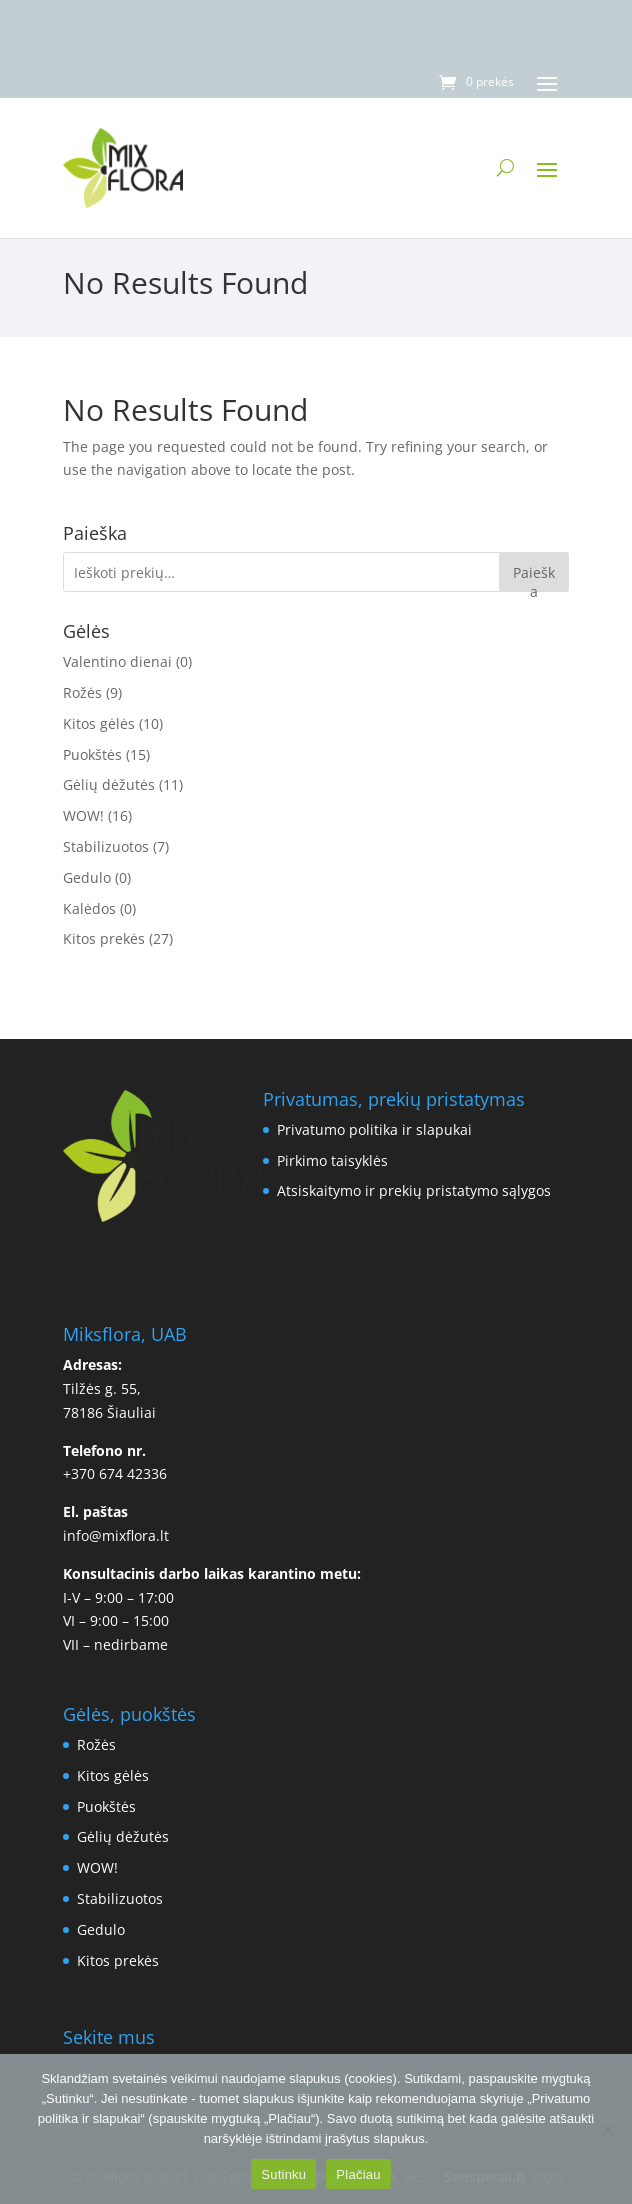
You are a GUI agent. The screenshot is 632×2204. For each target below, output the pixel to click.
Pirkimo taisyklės (332, 1160)
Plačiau (358, 2174)
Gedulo (87, 877)
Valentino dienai (117, 661)
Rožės (82, 692)
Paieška (534, 577)
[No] (607, 2129)
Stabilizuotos (106, 846)
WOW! (83, 815)
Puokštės (92, 754)
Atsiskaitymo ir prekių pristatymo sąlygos (414, 1190)
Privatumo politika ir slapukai (374, 1129)
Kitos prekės (104, 938)
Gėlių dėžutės (109, 784)
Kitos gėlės (99, 723)
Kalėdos (89, 908)
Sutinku (283, 2174)
